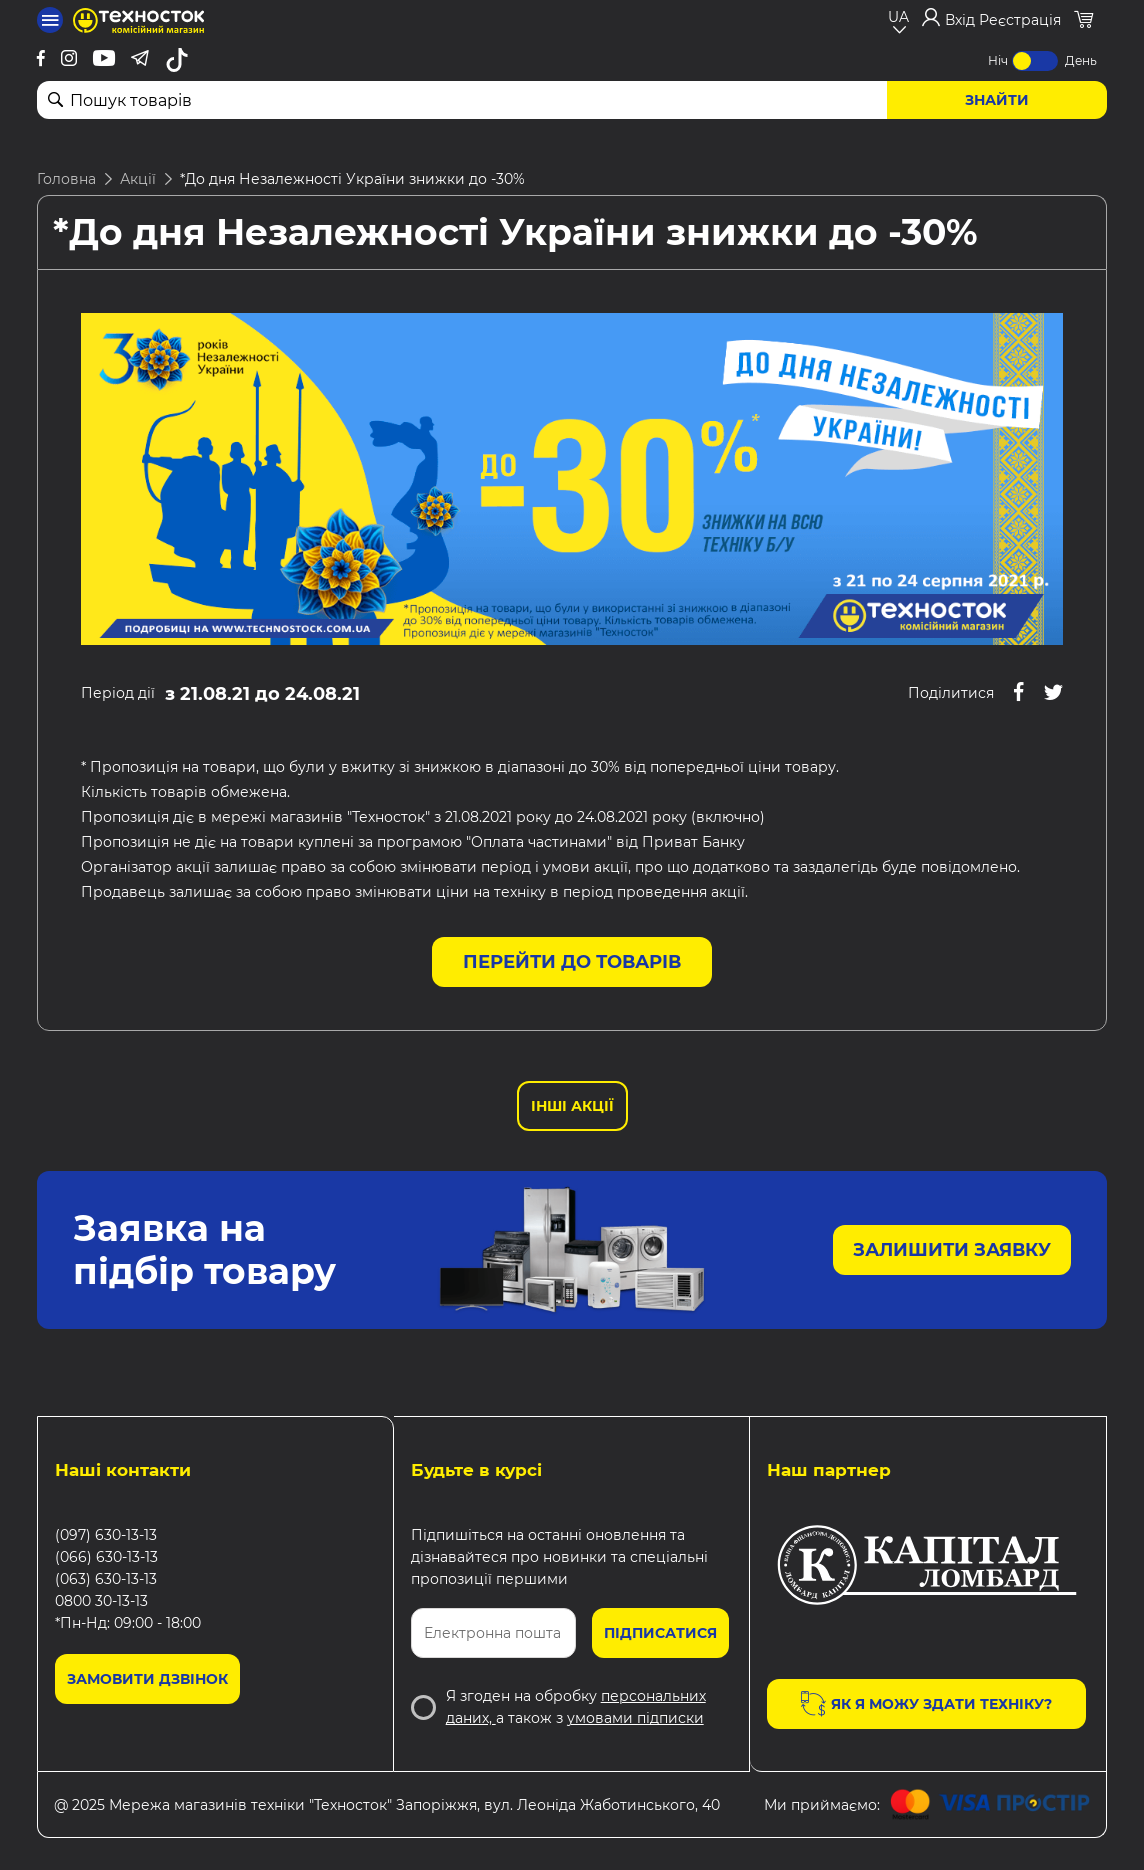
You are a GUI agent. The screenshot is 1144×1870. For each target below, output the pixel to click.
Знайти (997, 100)
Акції (138, 179)
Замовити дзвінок (147, 1679)
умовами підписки (635, 1718)
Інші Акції (572, 1106)
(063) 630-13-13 (106, 1579)
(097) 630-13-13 (106, 1535)
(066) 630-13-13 (106, 1557)
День (1081, 60)
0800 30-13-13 (101, 1601)
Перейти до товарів (572, 962)
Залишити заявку (952, 1250)
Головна (66, 179)
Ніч (998, 60)
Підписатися (660, 1633)
